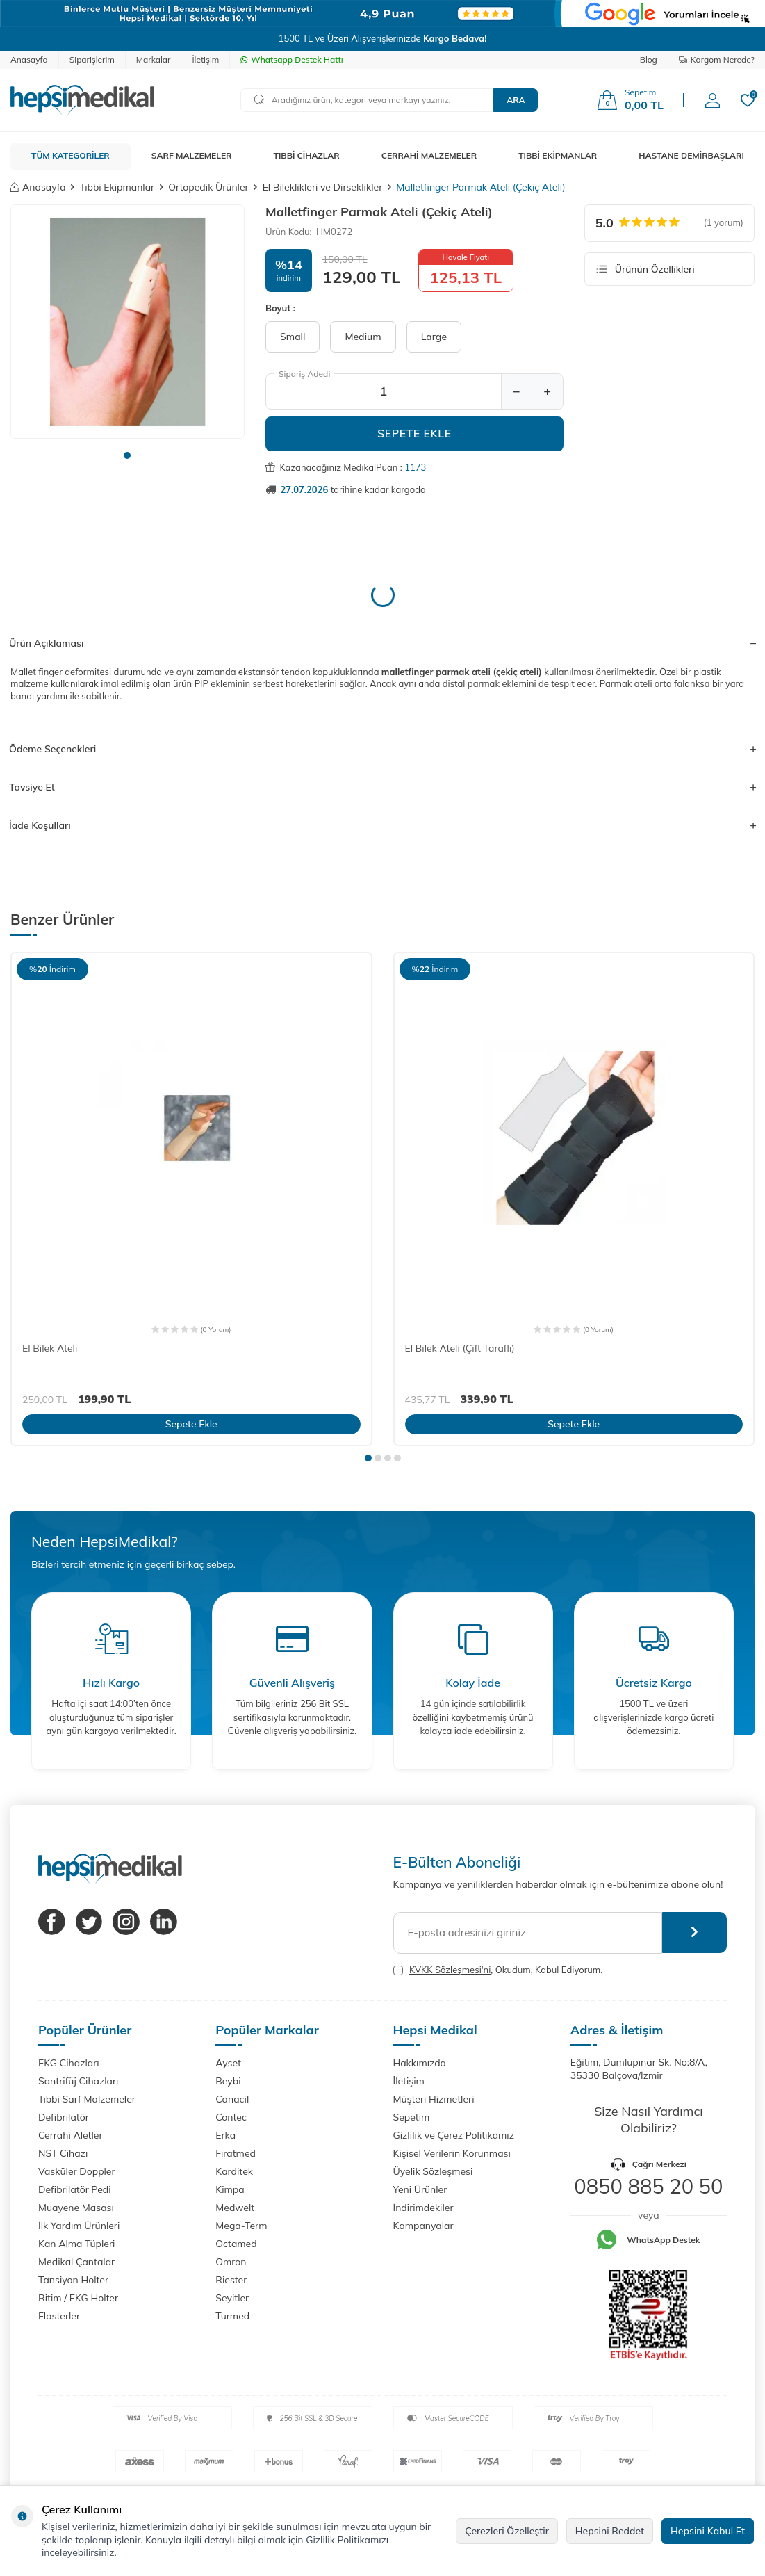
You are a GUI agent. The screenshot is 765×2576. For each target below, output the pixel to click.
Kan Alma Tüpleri (76, 2243)
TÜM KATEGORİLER (70, 155)
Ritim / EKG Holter (78, 2298)
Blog (648, 59)
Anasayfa (29, 59)
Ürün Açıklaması (382, 643)
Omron (230, 2261)
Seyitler (232, 2298)
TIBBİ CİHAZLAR (307, 155)
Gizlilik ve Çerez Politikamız (453, 2135)
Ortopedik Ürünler (208, 187)
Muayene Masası (76, 2207)
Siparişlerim (92, 59)
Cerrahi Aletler (70, 2135)
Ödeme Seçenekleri (382, 749)
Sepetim (411, 2117)
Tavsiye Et (382, 787)
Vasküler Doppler (76, 2171)
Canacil (232, 2099)
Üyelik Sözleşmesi (433, 2171)
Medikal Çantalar (76, 2261)
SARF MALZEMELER (191, 155)
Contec (231, 2117)
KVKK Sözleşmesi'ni (450, 1969)
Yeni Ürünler (420, 2189)
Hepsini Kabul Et (708, 2531)
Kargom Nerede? (717, 59)
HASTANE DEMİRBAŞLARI (691, 155)
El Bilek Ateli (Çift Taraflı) (460, 1348)
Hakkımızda (419, 2063)
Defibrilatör (63, 2117)
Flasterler (59, 2316)
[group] (127, 321)
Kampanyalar (423, 2225)
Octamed (235, 2243)
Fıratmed (235, 2153)
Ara (516, 100)
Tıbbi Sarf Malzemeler (86, 2099)
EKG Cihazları (68, 2063)
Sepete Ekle (414, 433)
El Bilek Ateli (49, 1348)
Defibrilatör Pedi (74, 2189)
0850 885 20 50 (648, 2185)
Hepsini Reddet (609, 2531)
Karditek (234, 2171)
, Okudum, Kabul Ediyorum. (498, 1970)
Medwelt (234, 2207)
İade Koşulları (382, 825)
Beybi (227, 2081)
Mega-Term (241, 2225)
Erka (225, 2135)
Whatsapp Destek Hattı (291, 59)
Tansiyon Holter (73, 2280)
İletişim (205, 59)
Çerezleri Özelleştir (507, 2531)
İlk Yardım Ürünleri (79, 2225)
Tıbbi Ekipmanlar (117, 187)
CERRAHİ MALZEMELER (429, 155)
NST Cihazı (63, 2153)
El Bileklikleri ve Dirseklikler (323, 187)
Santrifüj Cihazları (78, 2081)
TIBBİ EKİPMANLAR (557, 155)
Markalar (153, 59)
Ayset (228, 2063)
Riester (231, 2280)
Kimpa (229, 2189)
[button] (127, 455)
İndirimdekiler (423, 2207)
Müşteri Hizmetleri (434, 2099)
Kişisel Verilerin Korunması (452, 2153)
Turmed (232, 2316)
